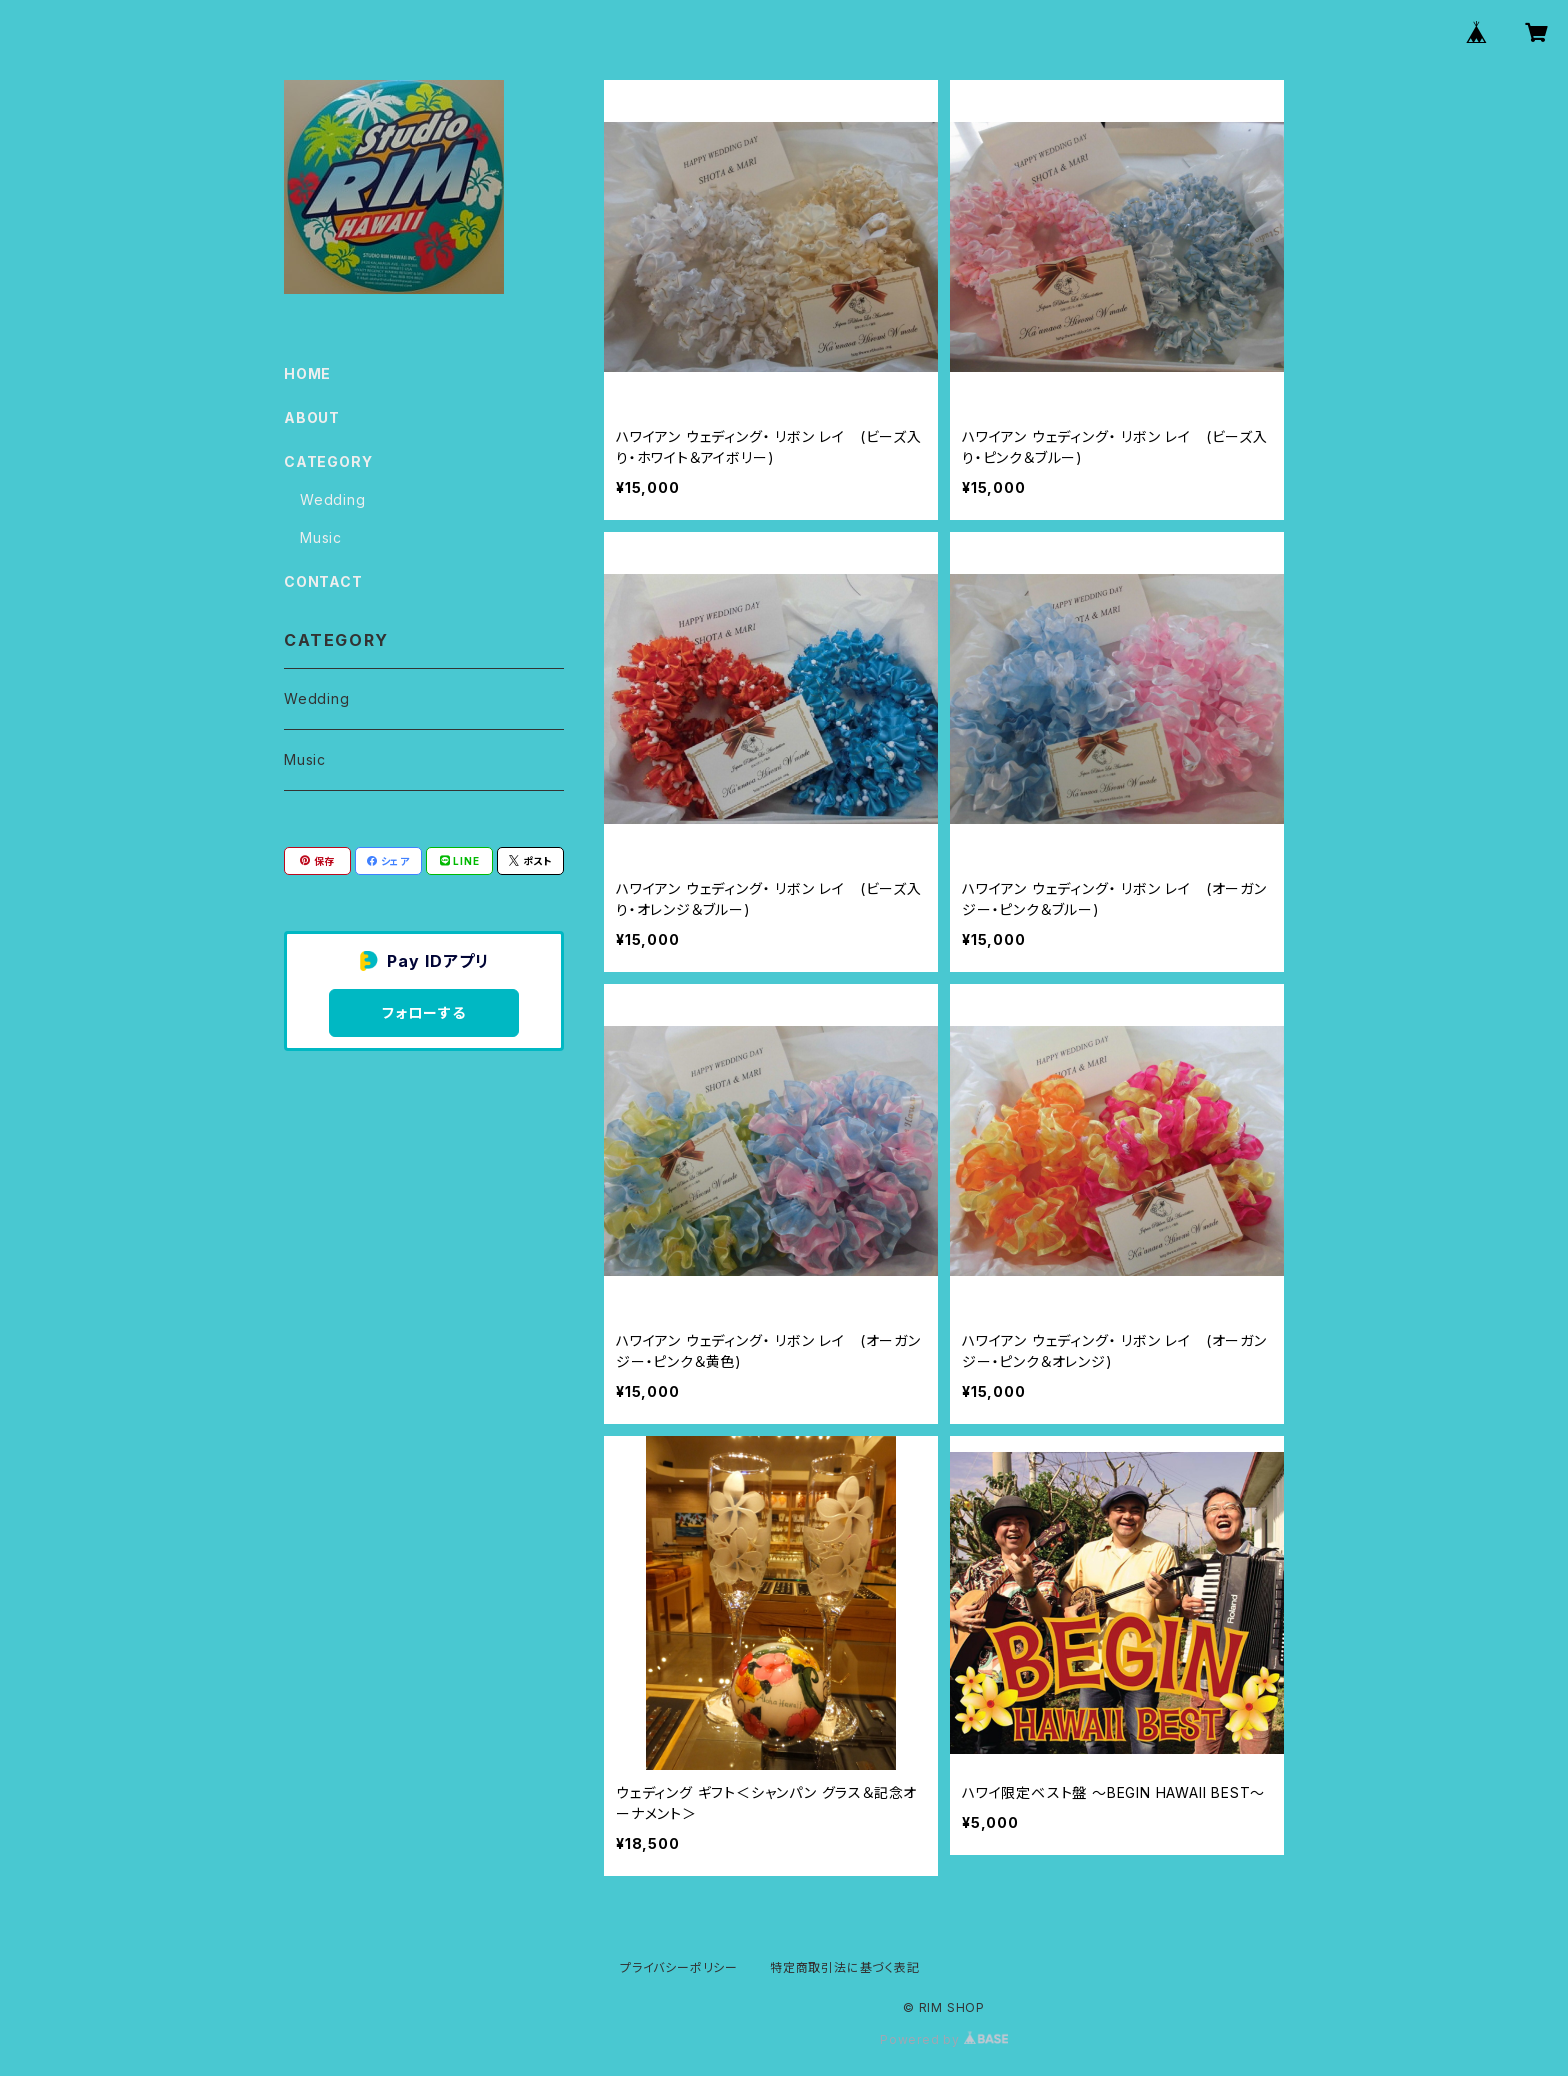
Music (321, 537)
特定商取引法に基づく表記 (845, 1967)
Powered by (944, 2039)
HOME (307, 373)
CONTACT (323, 581)
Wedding (333, 499)
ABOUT (312, 417)
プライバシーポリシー (679, 1967)
